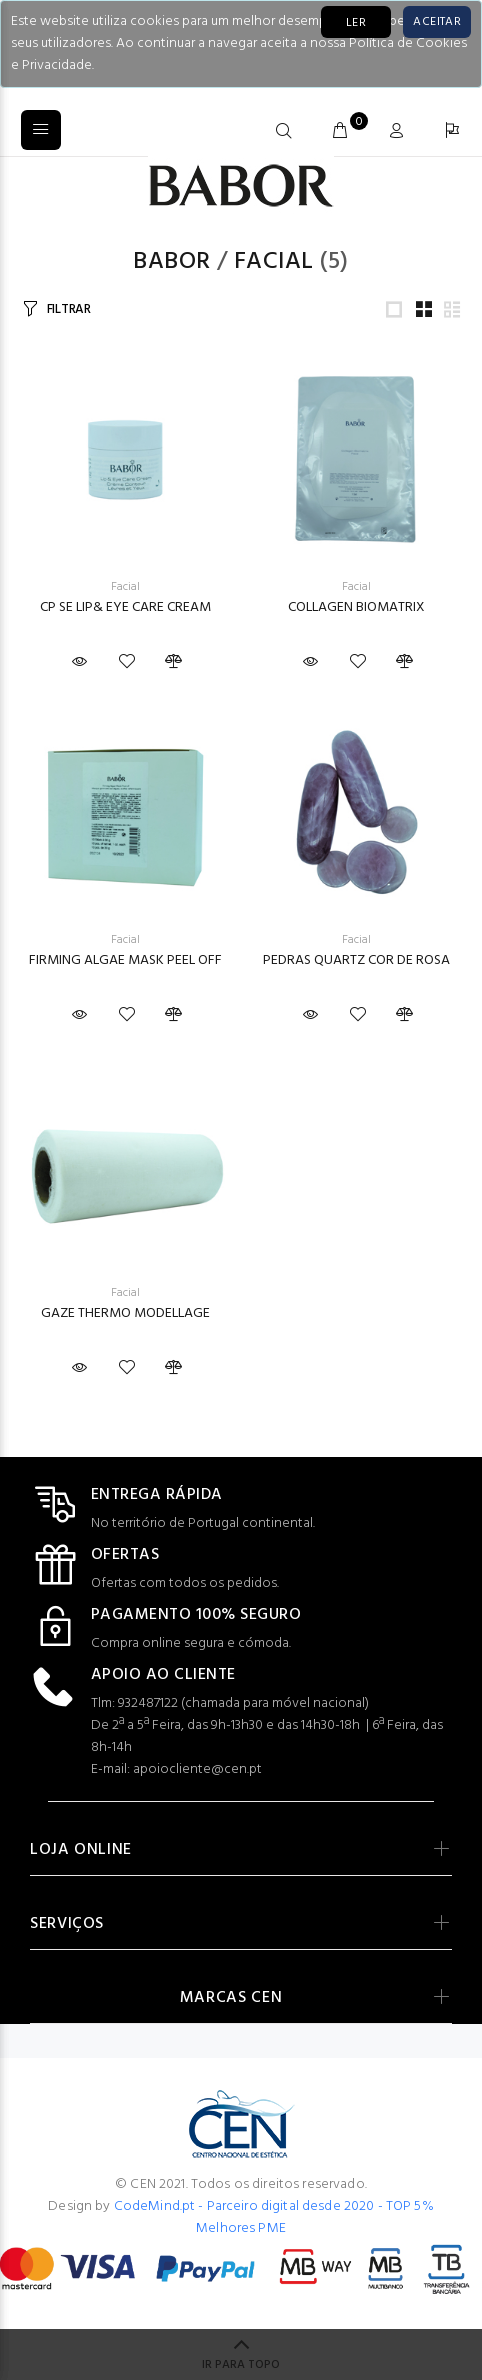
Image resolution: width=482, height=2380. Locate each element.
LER (356, 23)
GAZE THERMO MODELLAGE (125, 1313)
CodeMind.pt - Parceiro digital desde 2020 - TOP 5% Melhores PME (274, 2217)
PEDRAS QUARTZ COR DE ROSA (356, 960)
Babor (171, 262)
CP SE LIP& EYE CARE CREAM (125, 607)
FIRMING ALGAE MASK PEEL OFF (125, 960)
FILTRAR (69, 309)
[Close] (437, 22)
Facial (274, 262)
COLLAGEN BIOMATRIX (356, 607)
